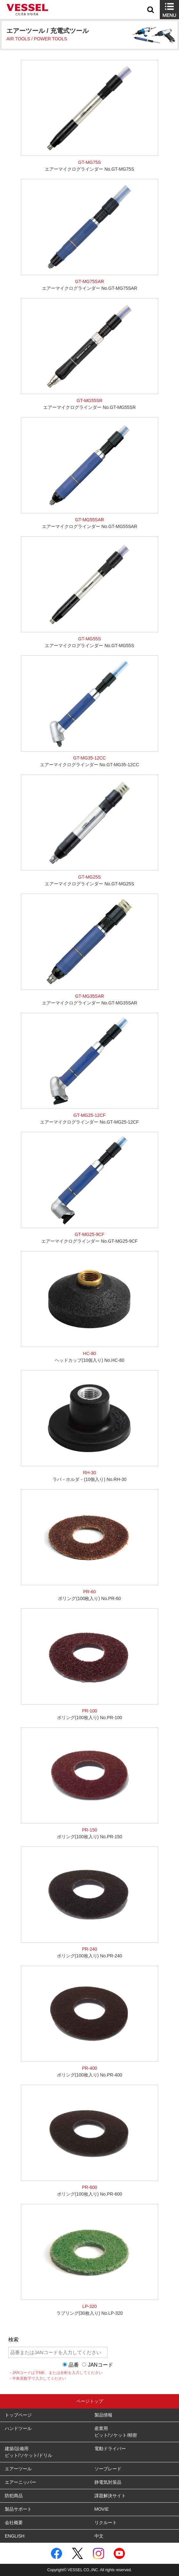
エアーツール (18, 2468)
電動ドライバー (110, 2448)
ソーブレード (107, 2468)
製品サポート (18, 2509)
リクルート (105, 2522)
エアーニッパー (20, 2482)
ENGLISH (14, 2536)
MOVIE (101, 2509)
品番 (74, 2365)
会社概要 (14, 2522)
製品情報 (103, 2415)
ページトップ (89, 2401)
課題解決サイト (110, 2495)
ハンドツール (18, 2428)
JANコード (100, 2365)
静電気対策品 (107, 2482)
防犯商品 (14, 2495)
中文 (98, 2536)
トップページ (18, 2415)
